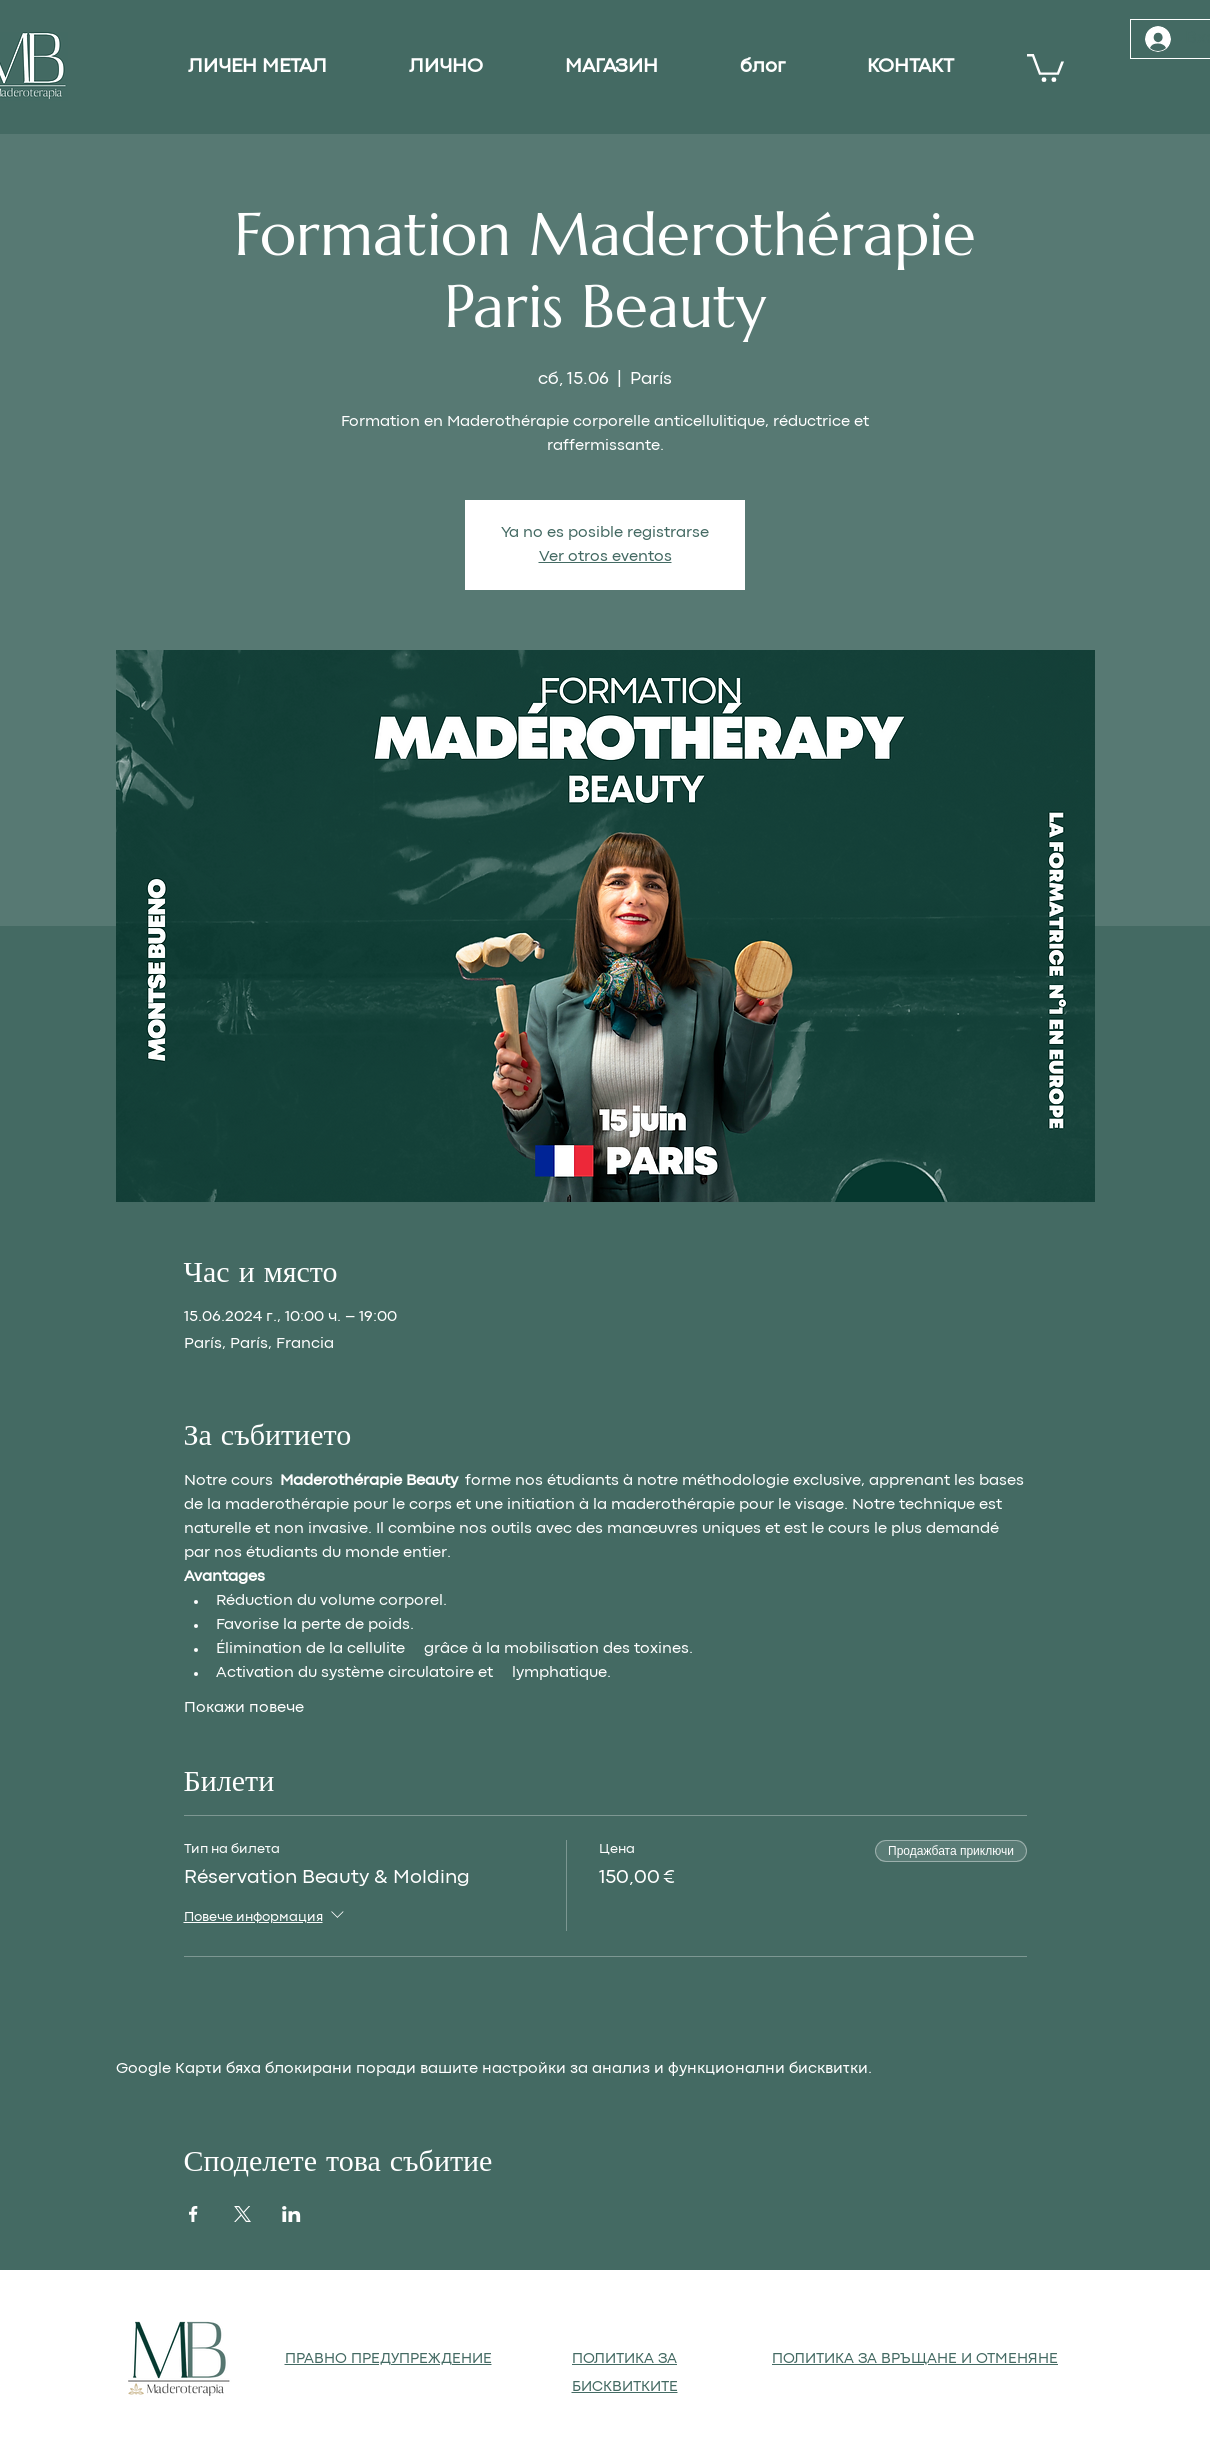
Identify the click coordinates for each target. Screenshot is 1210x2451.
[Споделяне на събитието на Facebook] (193, 2214)
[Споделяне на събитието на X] (242, 2214)
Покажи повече (244, 1708)
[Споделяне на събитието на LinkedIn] (291, 2214)
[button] (1045, 66)
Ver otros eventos (605, 557)
